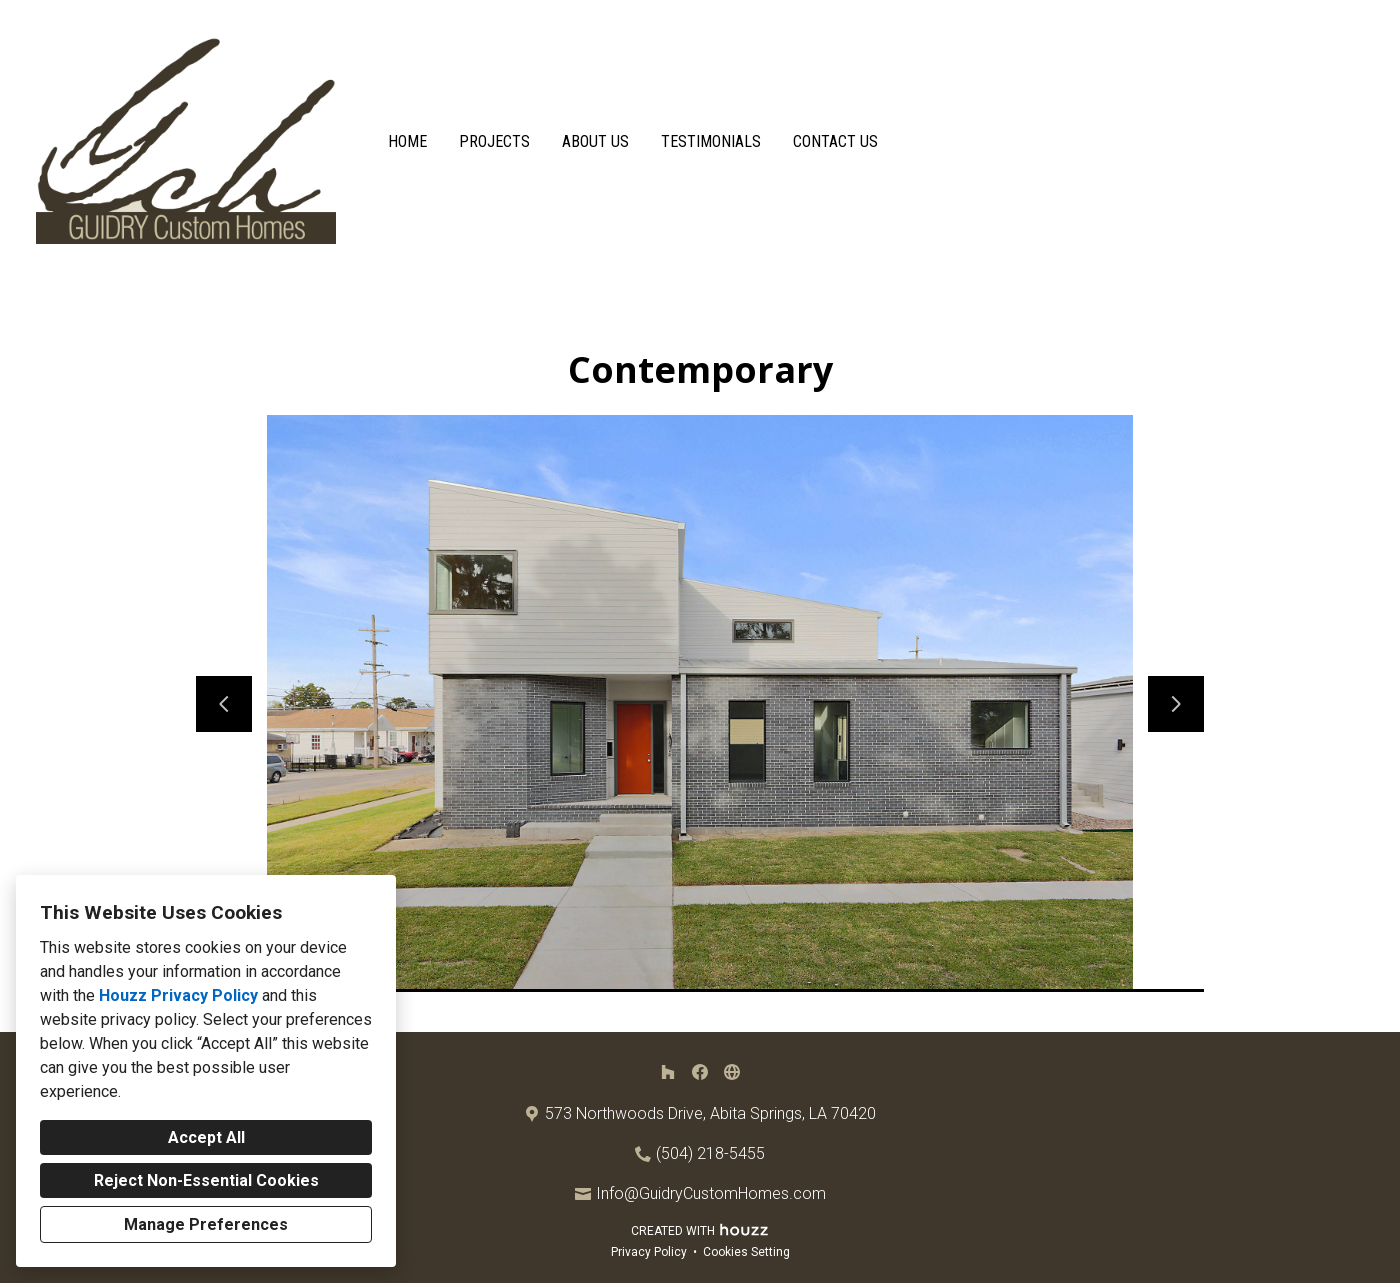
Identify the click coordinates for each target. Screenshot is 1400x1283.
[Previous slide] (224, 704)
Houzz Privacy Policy (178, 995)
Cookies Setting (746, 1252)
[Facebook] (700, 1072)
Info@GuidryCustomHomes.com (711, 1193)
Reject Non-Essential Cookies (206, 1180)
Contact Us (835, 141)
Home (407, 141)
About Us (595, 141)
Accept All (206, 1137)
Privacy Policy (649, 1252)
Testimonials (711, 141)
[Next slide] (1176, 704)
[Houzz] (668, 1072)
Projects (494, 141)
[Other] (732, 1072)
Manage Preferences (206, 1224)
